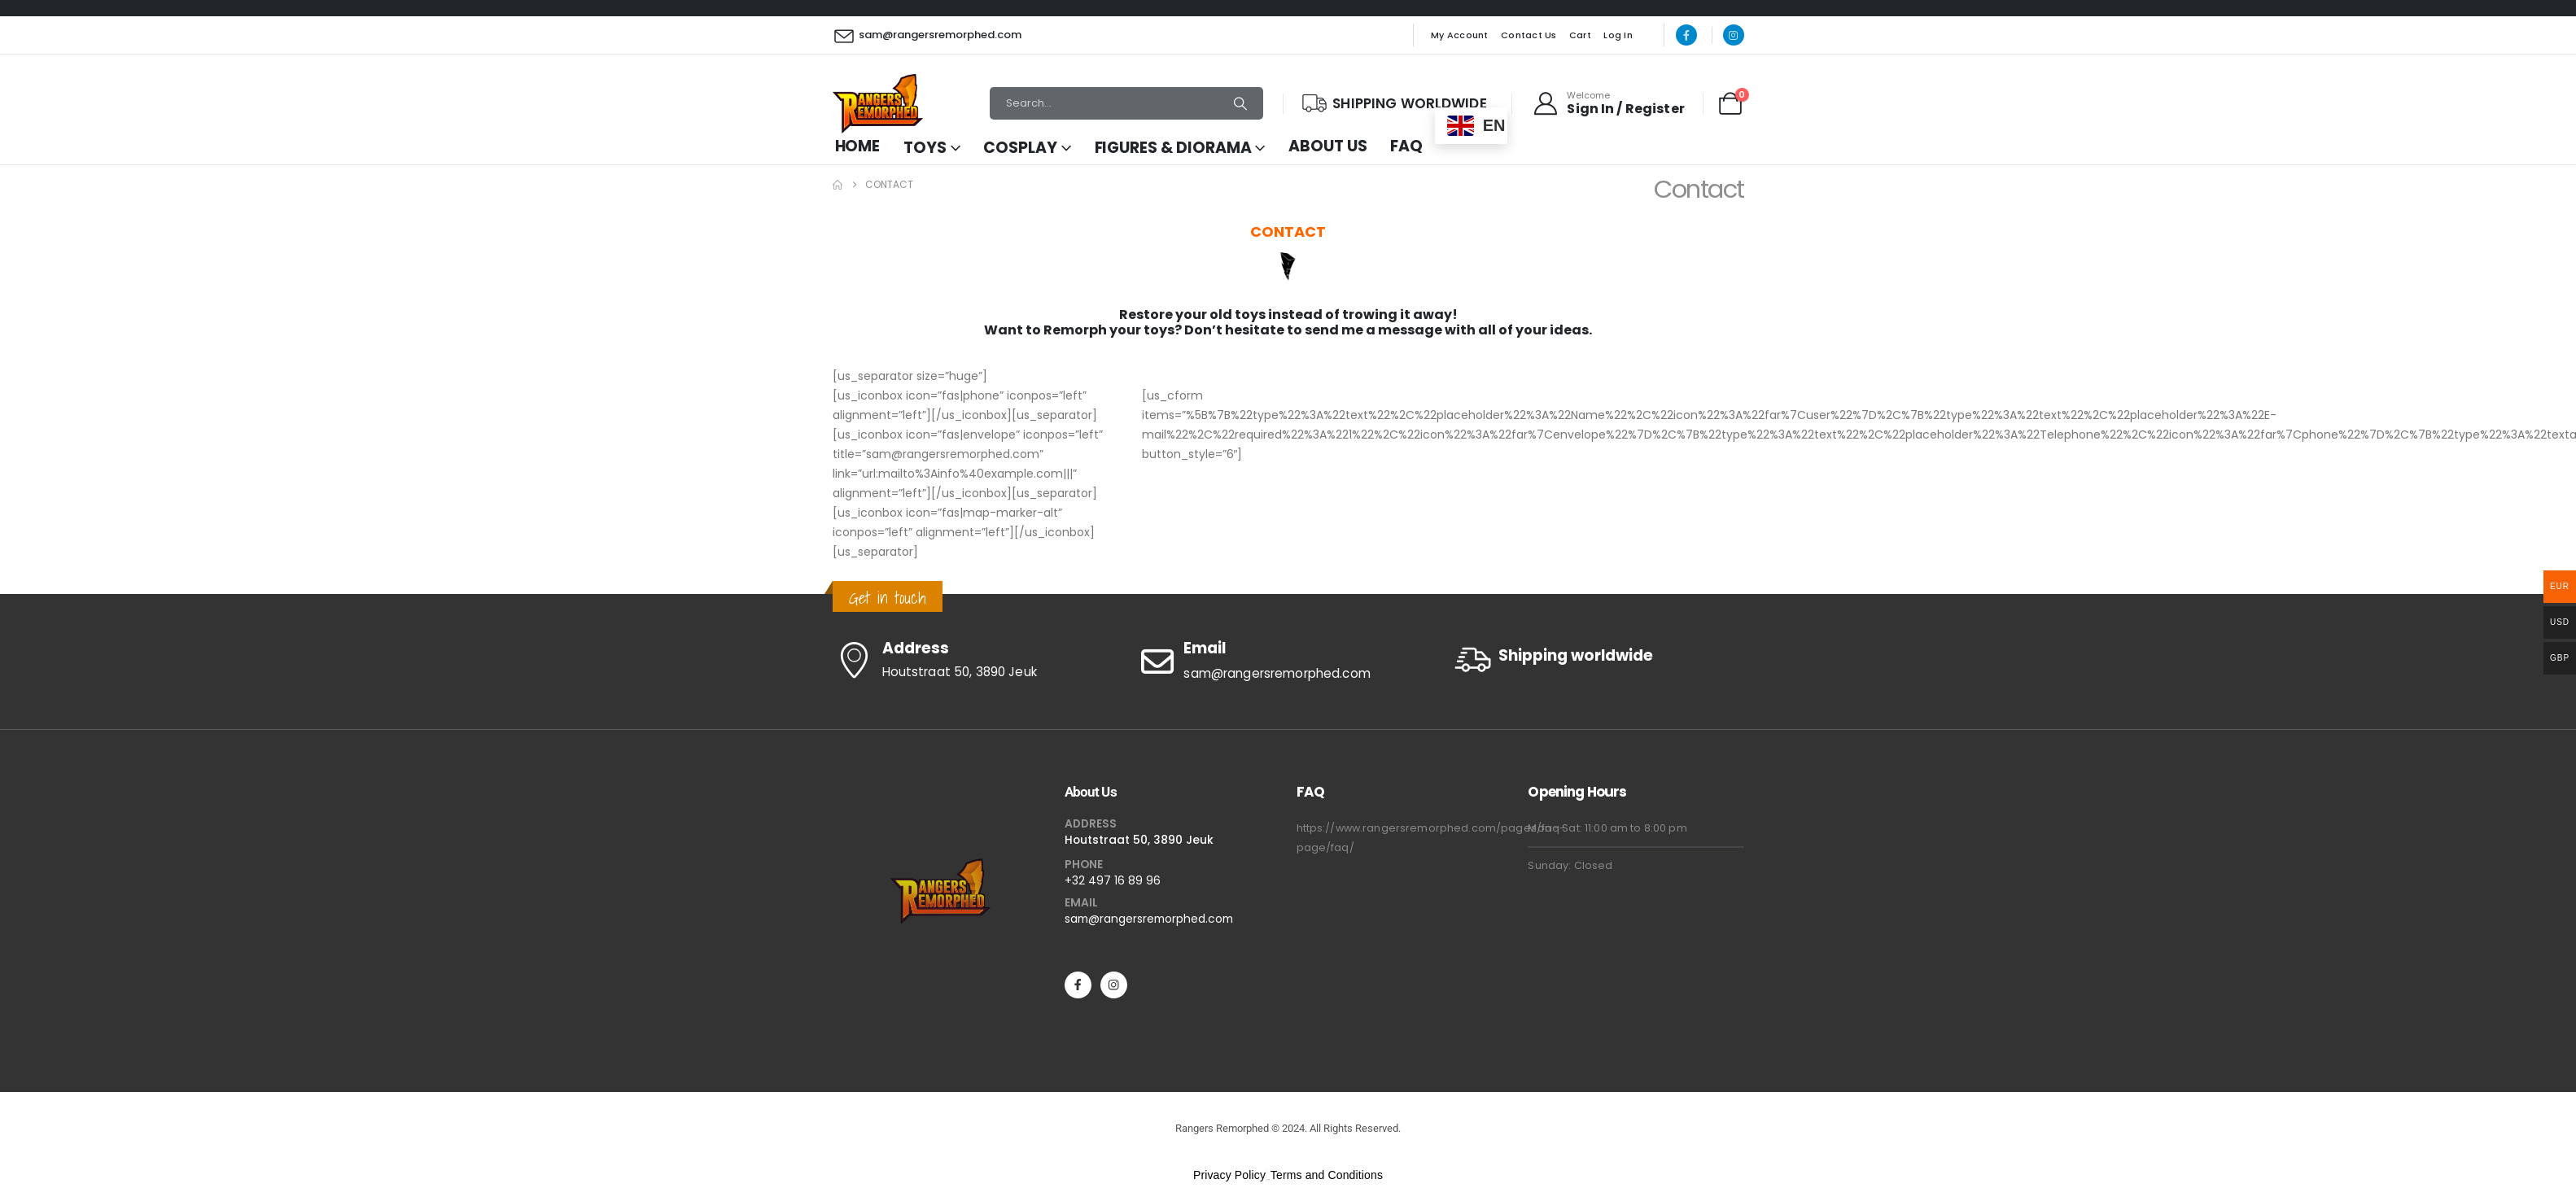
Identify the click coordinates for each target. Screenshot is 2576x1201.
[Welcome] (1608, 103)
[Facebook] (1686, 35)
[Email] (1287, 661)
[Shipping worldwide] (1596, 659)
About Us (1327, 146)
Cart (1580, 35)
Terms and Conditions (1327, 1174)
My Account (1460, 35)
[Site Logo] (878, 103)
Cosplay (1019, 148)
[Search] (1240, 103)
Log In (1618, 35)
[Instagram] (1733, 35)
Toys (925, 148)
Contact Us (1529, 35)
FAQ (1406, 146)
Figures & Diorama (1173, 148)
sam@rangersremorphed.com (1149, 919)
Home (858, 146)
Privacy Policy (1229, 1174)
